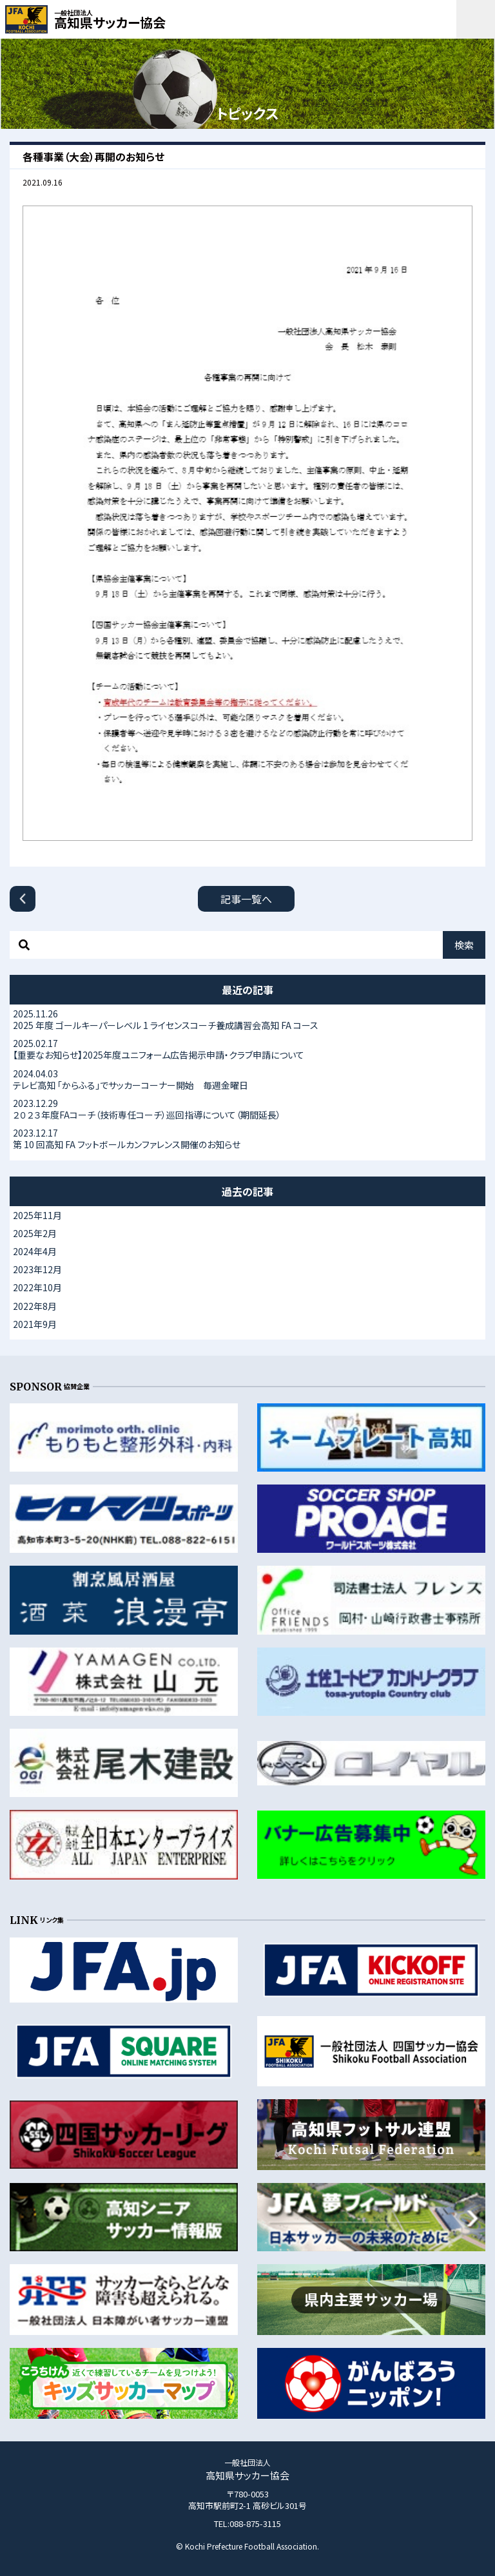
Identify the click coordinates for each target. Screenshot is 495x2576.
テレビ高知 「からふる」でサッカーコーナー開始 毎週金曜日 (247, 1079)
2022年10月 (37, 1287)
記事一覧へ (246, 899)
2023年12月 (37, 1269)
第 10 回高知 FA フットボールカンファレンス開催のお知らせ (247, 1138)
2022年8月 (35, 1306)
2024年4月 (35, 1251)
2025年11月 (37, 1215)
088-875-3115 (255, 2523)
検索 (464, 945)
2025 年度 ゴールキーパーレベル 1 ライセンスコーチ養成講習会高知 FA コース (247, 1019)
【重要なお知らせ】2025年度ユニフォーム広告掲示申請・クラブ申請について (247, 1049)
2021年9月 (35, 1324)
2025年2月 (35, 1233)
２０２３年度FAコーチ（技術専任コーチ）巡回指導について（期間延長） (247, 1109)
